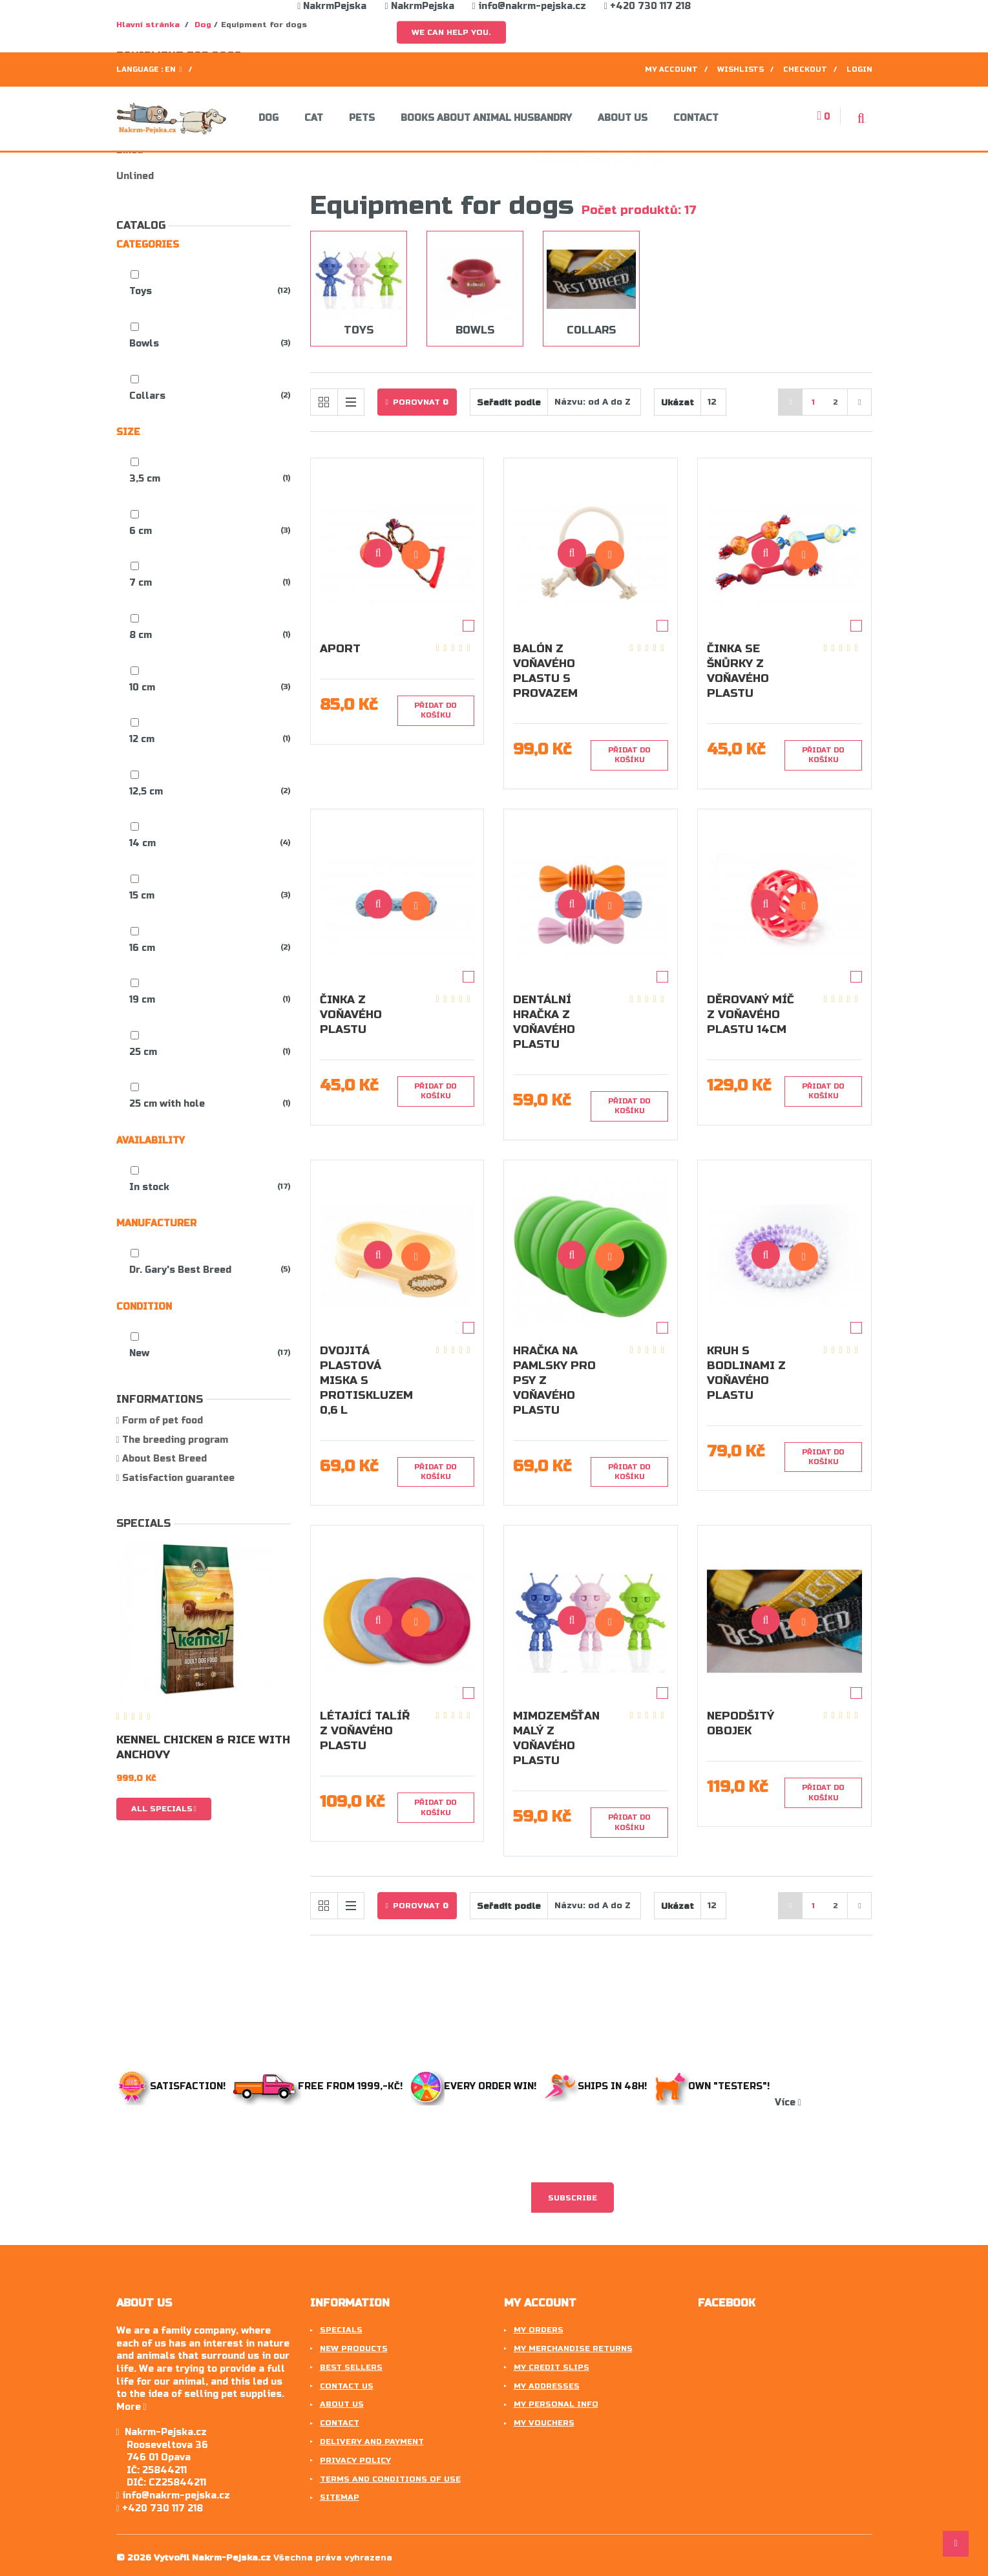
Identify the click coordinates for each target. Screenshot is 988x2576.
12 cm (141, 739)
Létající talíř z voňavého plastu (365, 1730)
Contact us (346, 2385)
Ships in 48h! (598, 2086)
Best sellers (351, 2367)
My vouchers (544, 2422)
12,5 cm (146, 791)
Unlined (135, 176)
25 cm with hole (167, 1103)
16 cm (142, 947)
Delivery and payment (372, 2441)
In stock (149, 1187)
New (139, 1353)
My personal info (556, 2404)
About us (622, 118)
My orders (538, 2329)
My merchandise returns (573, 2348)
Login (859, 69)
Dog (268, 118)
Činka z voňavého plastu (351, 1014)
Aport (340, 648)
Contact (696, 118)
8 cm (140, 635)
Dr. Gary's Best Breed (180, 1269)
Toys (140, 291)
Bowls (144, 343)
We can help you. (451, 32)
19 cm (142, 999)
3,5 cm (144, 478)
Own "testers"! (715, 2086)
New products (354, 2348)
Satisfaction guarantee (177, 1478)
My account (671, 69)
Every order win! (474, 2086)
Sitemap (339, 2497)
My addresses (547, 2385)
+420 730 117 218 (647, 6)
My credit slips (551, 2367)
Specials (143, 1523)
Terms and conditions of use (390, 2479)
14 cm (142, 843)
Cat (313, 118)
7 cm (140, 582)
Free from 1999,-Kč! (319, 2086)
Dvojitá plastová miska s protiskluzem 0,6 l (366, 1380)
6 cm (140, 531)
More (131, 2406)
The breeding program (174, 1439)
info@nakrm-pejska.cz (529, 6)
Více (788, 2102)
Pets (362, 118)
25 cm (143, 1052)
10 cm (142, 687)
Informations (159, 1399)
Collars (147, 395)
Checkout (805, 69)
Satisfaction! (172, 2086)
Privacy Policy (355, 2460)
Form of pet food (161, 1420)
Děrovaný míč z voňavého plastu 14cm (750, 1014)
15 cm (141, 895)
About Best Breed (163, 1458)
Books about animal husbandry (486, 118)
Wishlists (740, 69)
